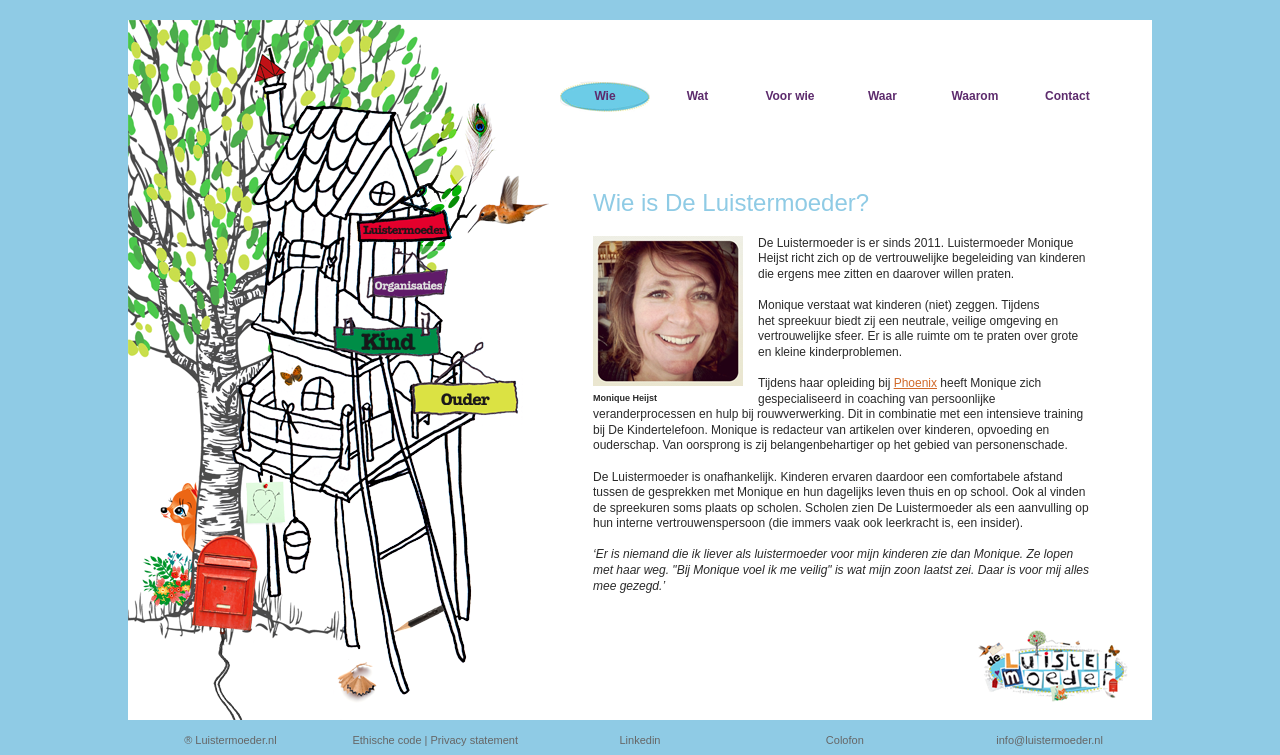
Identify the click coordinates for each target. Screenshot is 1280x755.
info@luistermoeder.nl (1049, 740)
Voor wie (789, 96)
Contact (1067, 96)
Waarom (974, 96)
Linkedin (640, 740)
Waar (882, 96)
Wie (604, 96)
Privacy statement (474, 740)
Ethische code (386, 740)
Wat (698, 96)
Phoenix (915, 383)
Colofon (845, 740)
